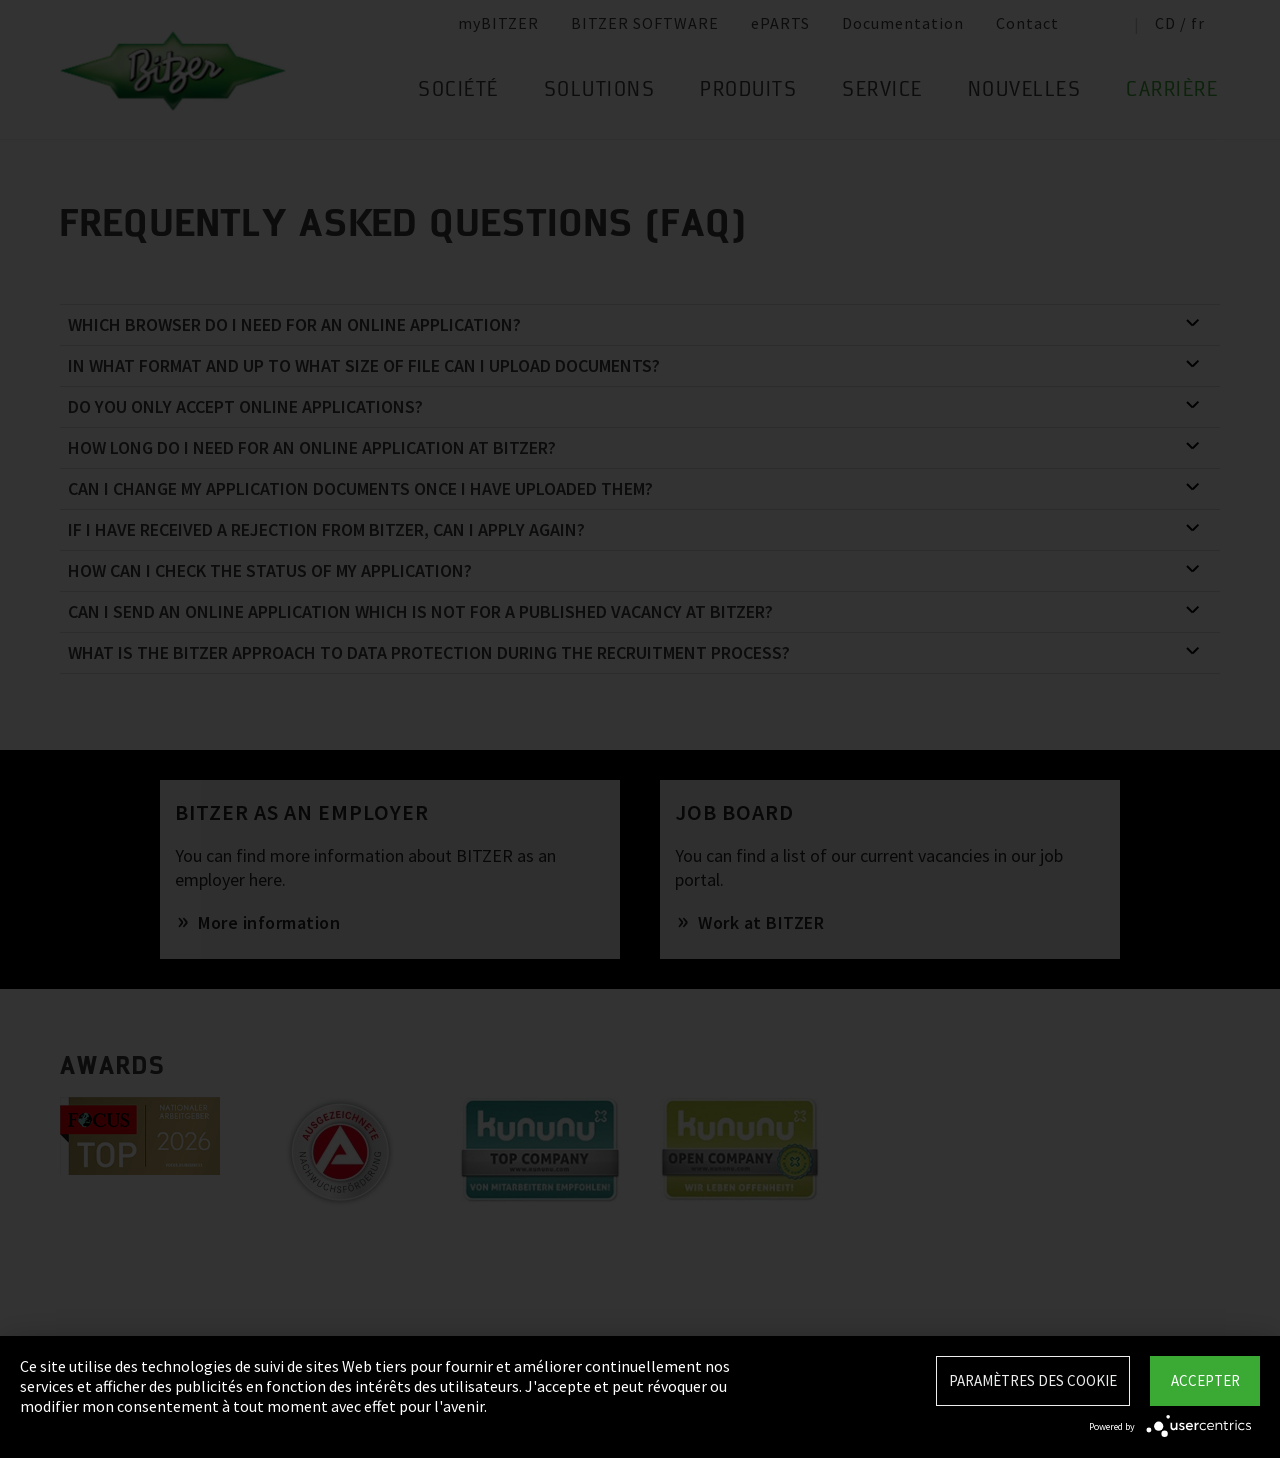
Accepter (1205, 1380)
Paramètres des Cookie (1033, 1380)
